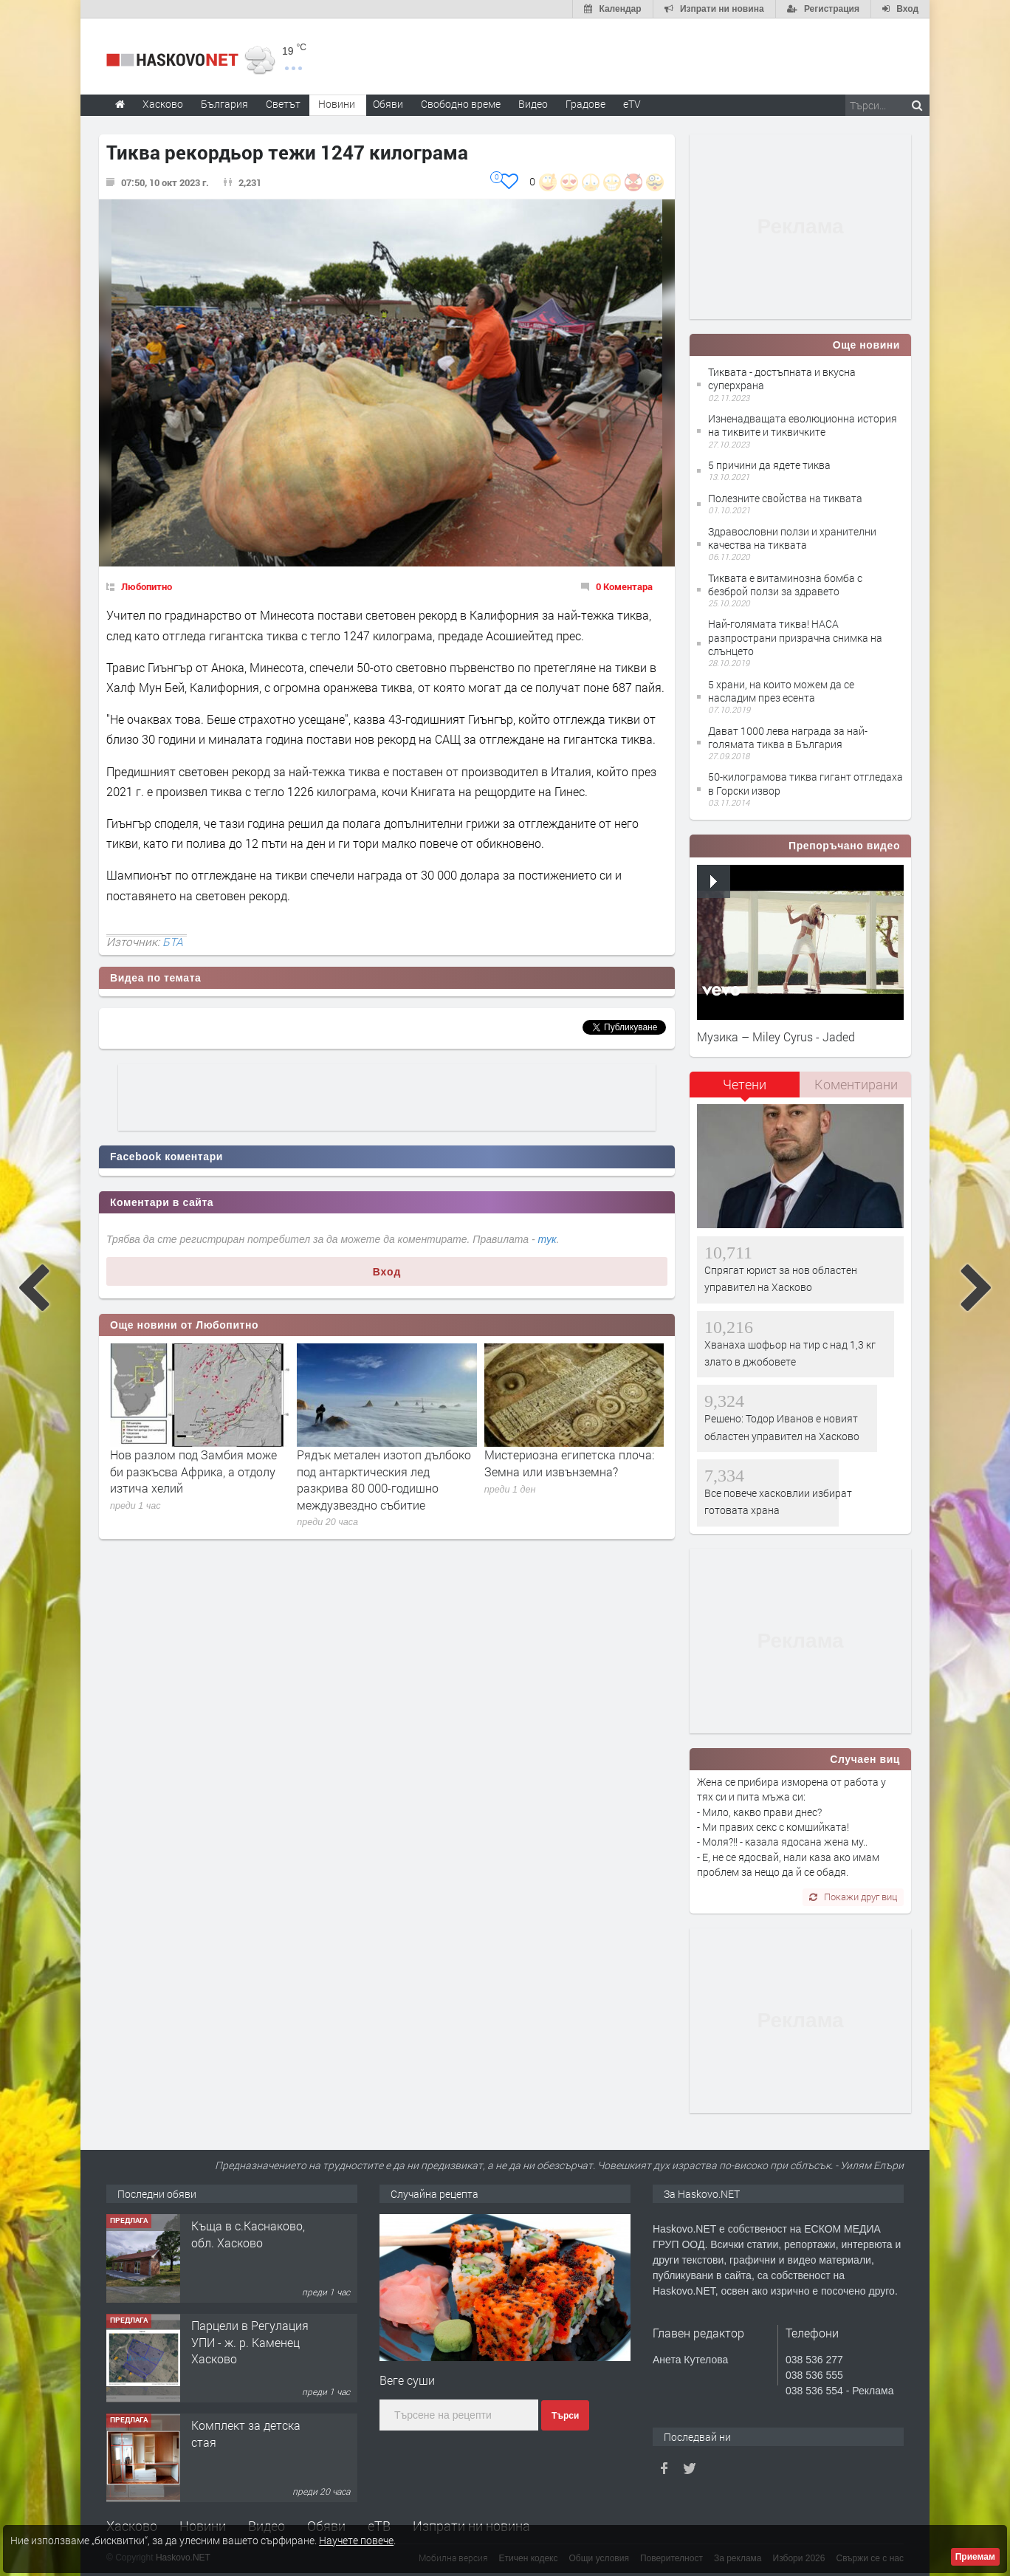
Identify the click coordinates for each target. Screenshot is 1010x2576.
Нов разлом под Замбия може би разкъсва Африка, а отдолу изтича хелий (193, 1471)
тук (547, 1239)
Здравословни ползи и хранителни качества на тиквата (792, 538)
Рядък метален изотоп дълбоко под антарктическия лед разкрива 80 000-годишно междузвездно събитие (384, 1479)
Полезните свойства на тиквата (785, 498)
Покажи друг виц (853, 1896)
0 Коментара (624, 586)
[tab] (745, 1090)
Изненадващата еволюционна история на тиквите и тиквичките (802, 425)
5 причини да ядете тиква (769, 465)
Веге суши (407, 2380)
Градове (585, 104)
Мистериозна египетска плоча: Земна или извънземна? (569, 1463)
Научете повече (356, 2540)
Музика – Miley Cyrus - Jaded (776, 1036)
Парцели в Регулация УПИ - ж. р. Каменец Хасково (250, 2342)
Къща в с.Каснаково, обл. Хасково (248, 2234)
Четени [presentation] (744, 1084)
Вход (387, 1272)
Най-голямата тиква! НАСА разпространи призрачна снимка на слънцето (795, 637)
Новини (336, 104)
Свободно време (461, 104)
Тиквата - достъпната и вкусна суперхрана (782, 378)
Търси (565, 2416)
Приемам (975, 2557)
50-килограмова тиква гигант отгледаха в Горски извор (805, 783)
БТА (172, 941)
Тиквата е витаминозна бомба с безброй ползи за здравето (785, 584)
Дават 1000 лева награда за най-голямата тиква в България (788, 737)
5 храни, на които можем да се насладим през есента (781, 691)
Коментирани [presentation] (856, 1084)
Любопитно (146, 586)
